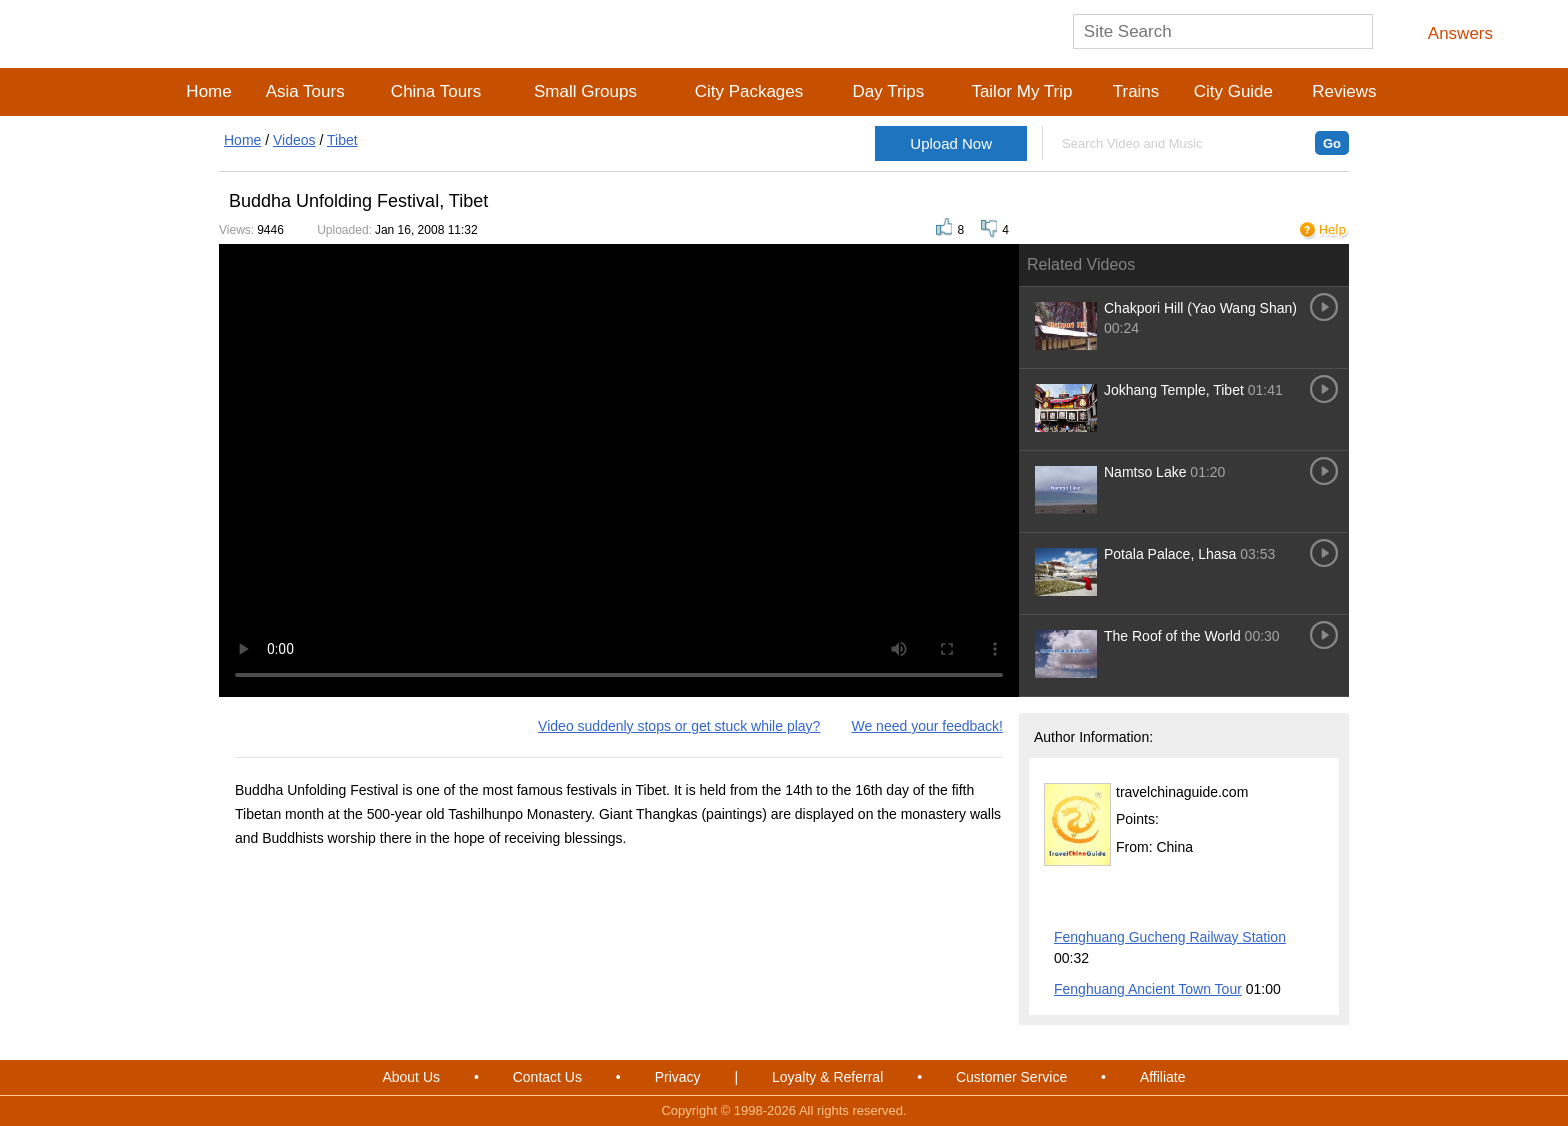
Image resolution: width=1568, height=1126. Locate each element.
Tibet (342, 140)
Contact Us (547, 1077)
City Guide (1233, 91)
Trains (1136, 91)
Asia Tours (305, 91)
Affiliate (1163, 1077)
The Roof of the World (1172, 636)
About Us (411, 1077)
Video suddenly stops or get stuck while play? (679, 726)
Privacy (678, 1077)
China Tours (436, 91)
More (1310, 906)
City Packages (749, 91)
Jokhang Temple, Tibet (1176, 390)
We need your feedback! (927, 726)
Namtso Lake (1145, 472)
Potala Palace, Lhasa (1170, 554)
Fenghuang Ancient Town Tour (1148, 989)
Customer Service (1011, 1077)
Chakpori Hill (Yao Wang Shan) (1200, 308)
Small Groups (585, 91)
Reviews (1344, 91)
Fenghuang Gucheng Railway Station (1170, 937)
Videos (294, 140)
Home (208, 91)
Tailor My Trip (1021, 91)
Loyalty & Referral (827, 1077)
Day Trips (888, 91)
